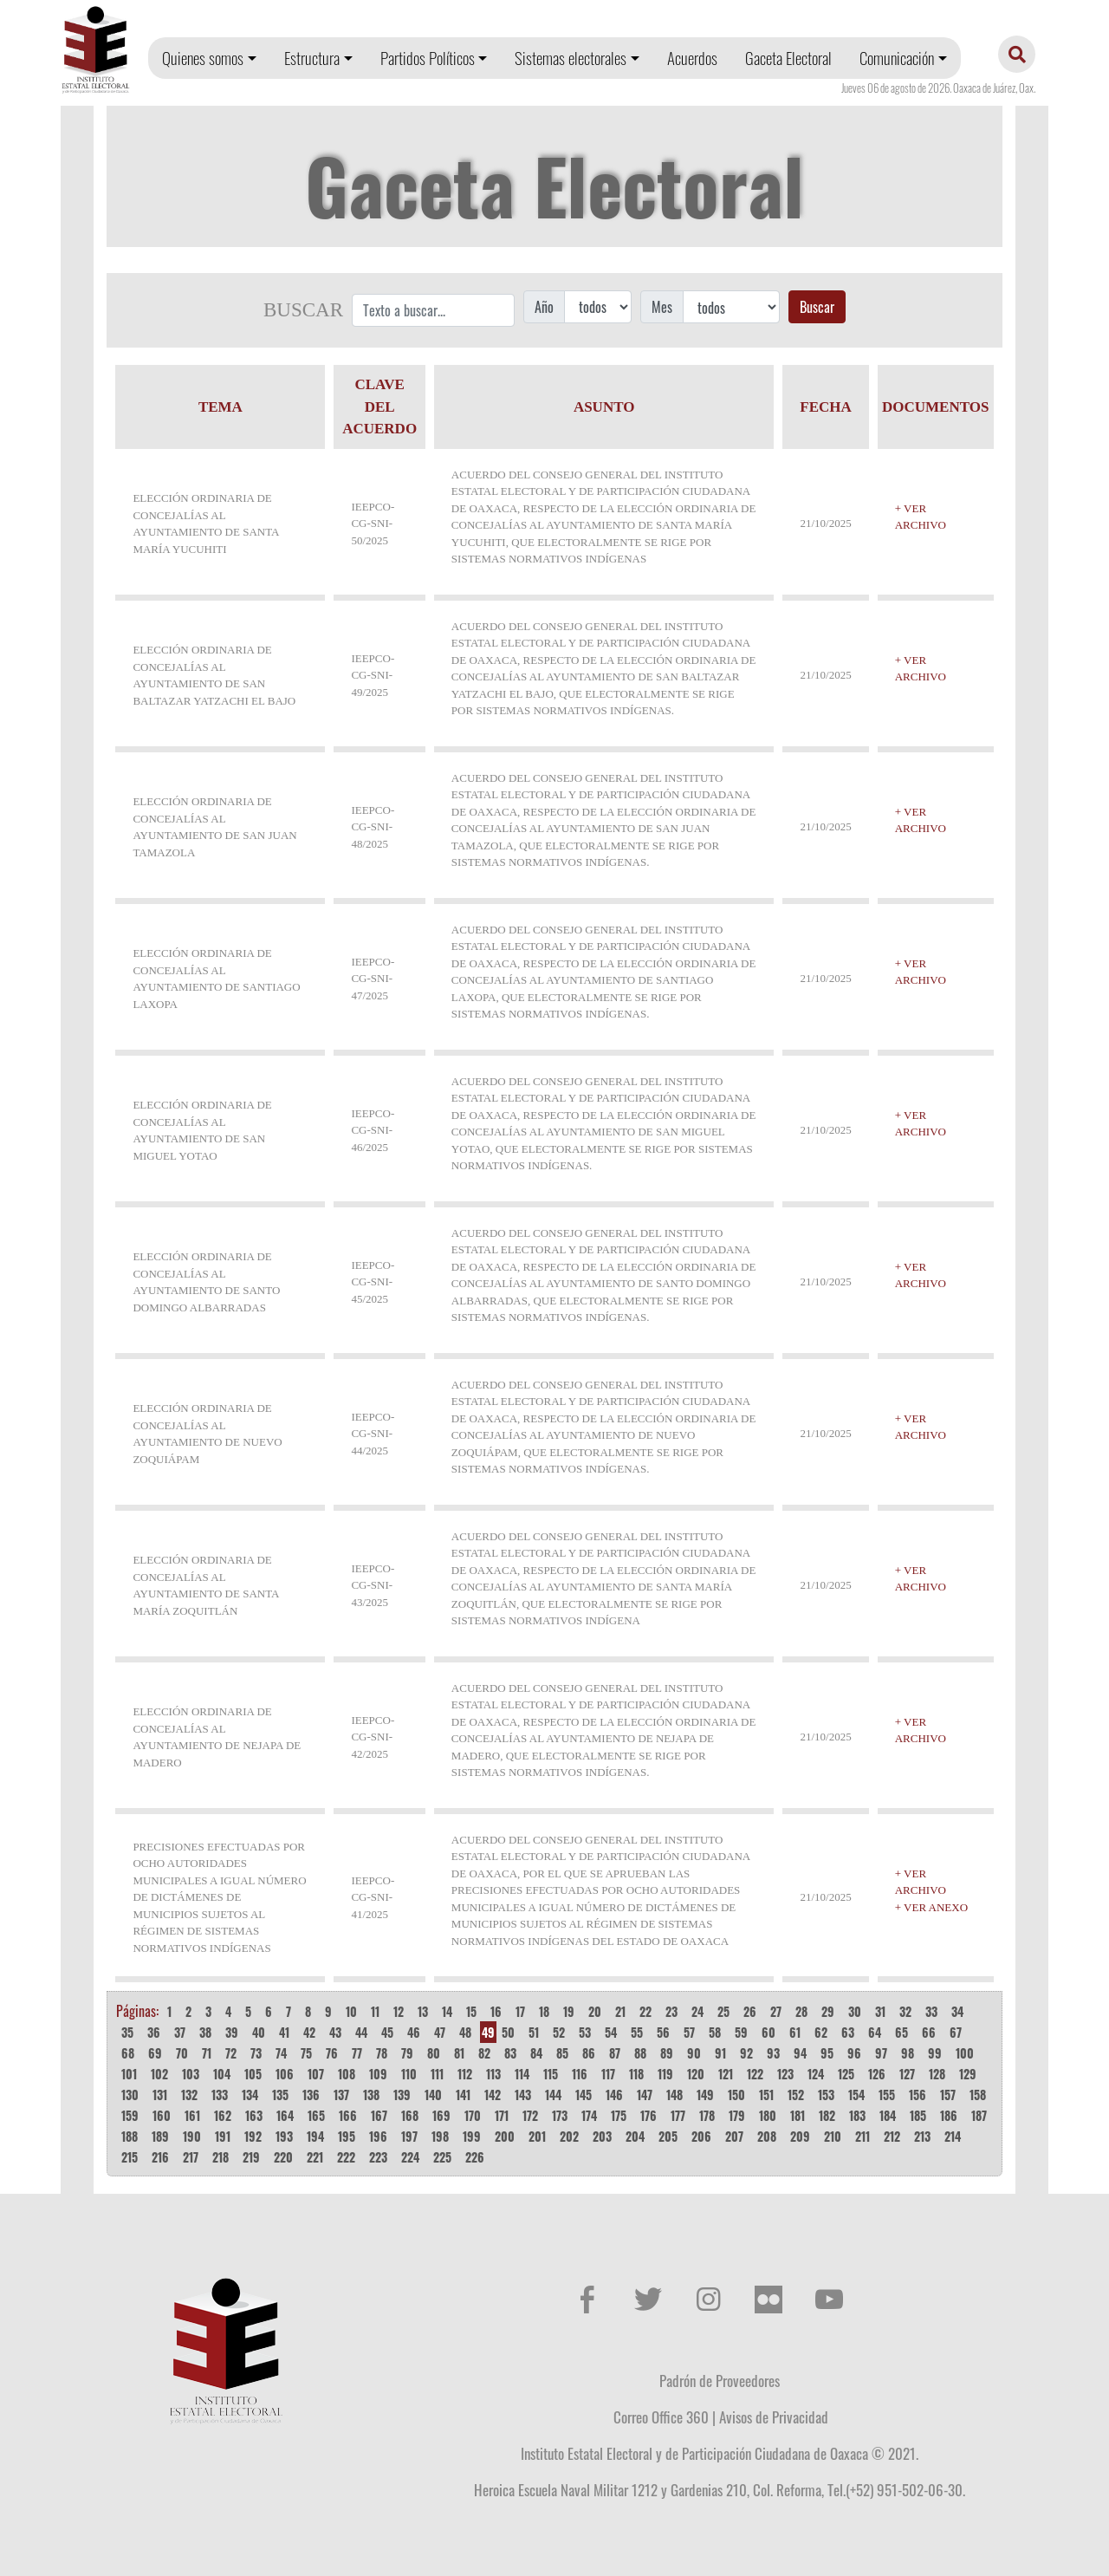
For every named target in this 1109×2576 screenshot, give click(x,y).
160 (161, 2115)
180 (767, 2115)
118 (636, 2074)
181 (797, 2115)
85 (562, 2053)
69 (155, 2053)
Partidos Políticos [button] (427, 57)
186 (948, 2115)
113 (493, 2074)
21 (620, 2011)
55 (637, 2032)
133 (219, 2094)
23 (671, 2011)
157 (948, 2094)
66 (929, 2032)
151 (766, 2094)
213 (922, 2136)
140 (433, 2094)
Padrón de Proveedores (719, 2380)
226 (474, 2157)
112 (464, 2074)
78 (381, 2053)
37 (179, 2032)
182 (827, 2115)
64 (874, 2032)
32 (905, 2011)
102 (159, 2074)
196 (378, 2136)
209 (800, 2136)
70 (182, 2053)
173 (559, 2115)
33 (931, 2011)
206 (701, 2136)
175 (618, 2115)
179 (737, 2115)
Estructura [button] (312, 57)
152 (796, 2094)
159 (130, 2115)
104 (221, 2074)
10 (351, 2011)
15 (471, 2011)
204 (635, 2136)
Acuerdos (692, 57)
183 (857, 2115)
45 (387, 2032)
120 (695, 2074)
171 (502, 2115)
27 (775, 2011)
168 (409, 2115)
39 (231, 2032)
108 (346, 2074)
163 (254, 2115)
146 (614, 2094)
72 (231, 2053)
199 (472, 2136)
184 (887, 2115)
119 (665, 2074)
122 (755, 2074)
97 (881, 2053)
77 (357, 2053)
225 (442, 2157)
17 (520, 2011)
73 (256, 2053)
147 (644, 2094)
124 (815, 2074)
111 (437, 2074)
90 (694, 2053)
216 (160, 2157)
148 (674, 2094)
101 (129, 2074)
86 (588, 2053)
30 (854, 2011)
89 (666, 2053)
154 (856, 2094)
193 (284, 2136)
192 (253, 2136)
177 (678, 2115)
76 (332, 2053)
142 (492, 2094)
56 (663, 2032)
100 (965, 2053)
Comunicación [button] (896, 57)
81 (459, 2053)
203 (602, 2136)
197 (409, 2136)
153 (826, 2094)
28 (801, 2011)
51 (534, 2032)
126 (876, 2074)
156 (917, 2094)
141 (463, 2094)
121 (725, 2074)
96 (854, 2053)
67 (956, 2032)
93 (773, 2053)
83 (510, 2053)
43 (335, 2032)
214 (952, 2136)
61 (795, 2032)
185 (918, 2115)
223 (378, 2157)
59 (741, 2032)
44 (361, 2032)
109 (378, 2074)
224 (410, 2157)
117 (608, 2074)
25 (723, 2011)
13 (423, 2011)
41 (284, 2032)
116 (579, 2074)
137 (341, 2094)
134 (250, 2094)
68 (127, 2053)
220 (283, 2157)
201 (537, 2136)
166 (348, 2115)
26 (749, 2011)
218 (220, 2157)
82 (484, 2053)
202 (569, 2136)
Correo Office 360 (661, 2416)
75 (306, 2053)
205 (668, 2136)
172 (530, 2115)
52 (559, 2032)
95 (826, 2053)
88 (640, 2053)
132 (189, 2094)
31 (880, 2011)
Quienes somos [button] (202, 57)
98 (907, 2053)
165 (316, 2115)
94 (800, 2053)
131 (159, 2094)
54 (611, 2032)
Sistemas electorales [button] (570, 57)
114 (522, 2074)
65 (901, 2032)
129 (967, 2074)
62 (820, 2032)
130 (130, 2094)
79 (407, 2053)
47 (439, 2032)
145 (583, 2094)
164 (285, 2115)
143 (523, 2094)
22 (645, 2011)
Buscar (817, 306)
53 (585, 2032)
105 (253, 2074)
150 (736, 2094)
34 (957, 2011)
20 (594, 2011)
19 (568, 2011)
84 (536, 2053)
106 (285, 2074)
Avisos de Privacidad (773, 2416)
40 (258, 2032)
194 (315, 2136)
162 (222, 2115)
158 (978, 2094)
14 (447, 2011)
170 (472, 2115)
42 (309, 2032)
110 (409, 2074)
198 (440, 2136)
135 (280, 2094)
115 (550, 2074)
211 (862, 2136)
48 (465, 2032)
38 (205, 2032)
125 (846, 2074)
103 (190, 2074)
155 (887, 2094)
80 (433, 2053)
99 (935, 2053)
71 (206, 2053)
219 (251, 2157)
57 (689, 2032)
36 (153, 2032)
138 (371, 2094)
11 (375, 2011)
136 (311, 2094)
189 (160, 2136)
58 (715, 2032)
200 (505, 2136)
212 (892, 2136)
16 (496, 2011)
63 (847, 2032)
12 (398, 2011)
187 (979, 2115)
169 (441, 2115)
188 (129, 2136)
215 (129, 2157)
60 (768, 2032)
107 (316, 2074)
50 (508, 2032)
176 (648, 2115)
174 (589, 2115)
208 (766, 2136)
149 (705, 2094)
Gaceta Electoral (788, 57)
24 (697, 2011)
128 (937, 2074)
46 (413, 2032)
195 (346, 2136)
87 (614, 2053)
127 (907, 2074)
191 (222, 2136)
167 (379, 2115)
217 (190, 2157)
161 (192, 2115)
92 (746, 2053)
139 (402, 2094)
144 (553, 2094)
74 (281, 2053)
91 (720, 2053)
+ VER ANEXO (931, 1907)
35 (127, 2032)
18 (544, 2011)
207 (734, 2136)
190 (192, 2136)
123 (785, 2074)
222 (346, 2157)
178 (707, 2115)
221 (315, 2157)
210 (832, 2136)
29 (827, 2011)
